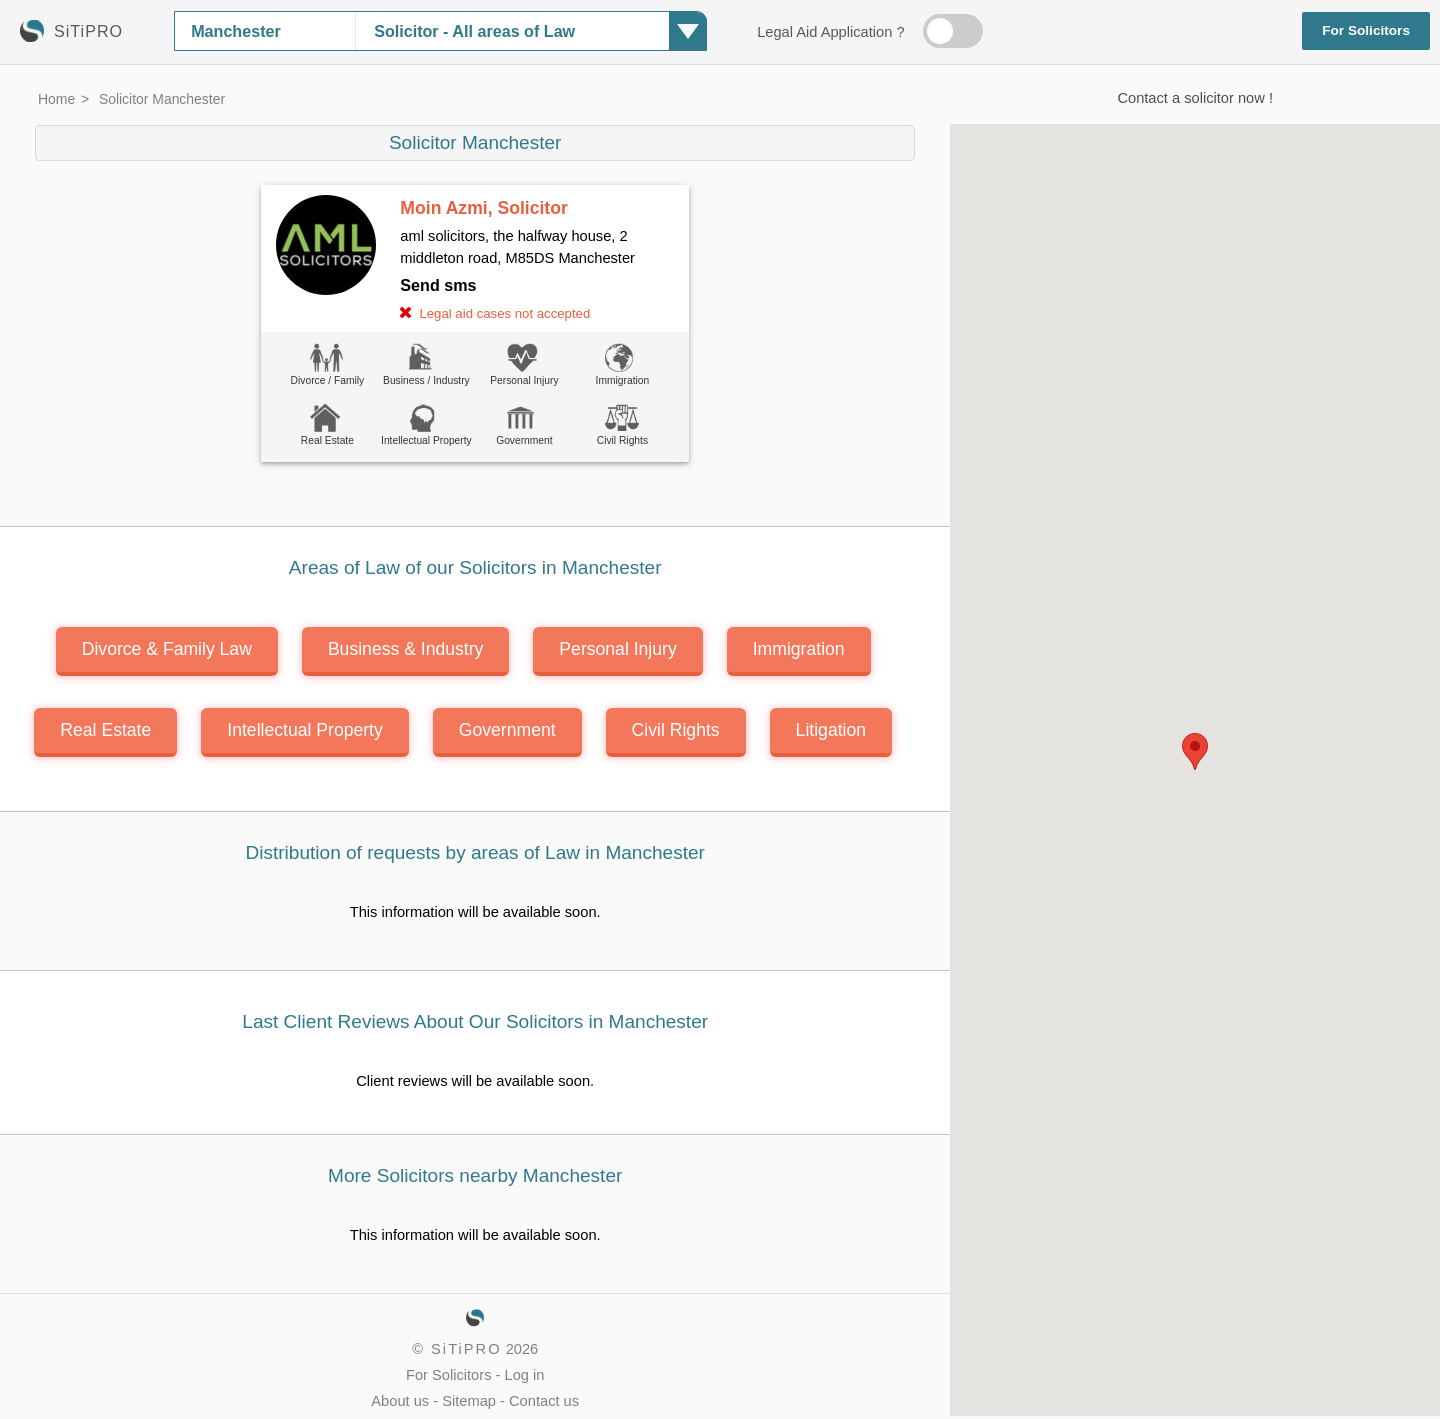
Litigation (831, 730)
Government (507, 730)
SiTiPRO (466, 1349)
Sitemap (469, 1401)
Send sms (438, 285)
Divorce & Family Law (167, 649)
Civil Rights (676, 730)
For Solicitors (1366, 30)
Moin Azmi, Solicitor (483, 208)
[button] (1195, 751)
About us (400, 1401)
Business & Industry (405, 649)
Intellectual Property (305, 730)
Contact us (544, 1401)
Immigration (799, 649)
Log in (525, 1375)
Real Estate (105, 730)
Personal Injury (617, 649)
